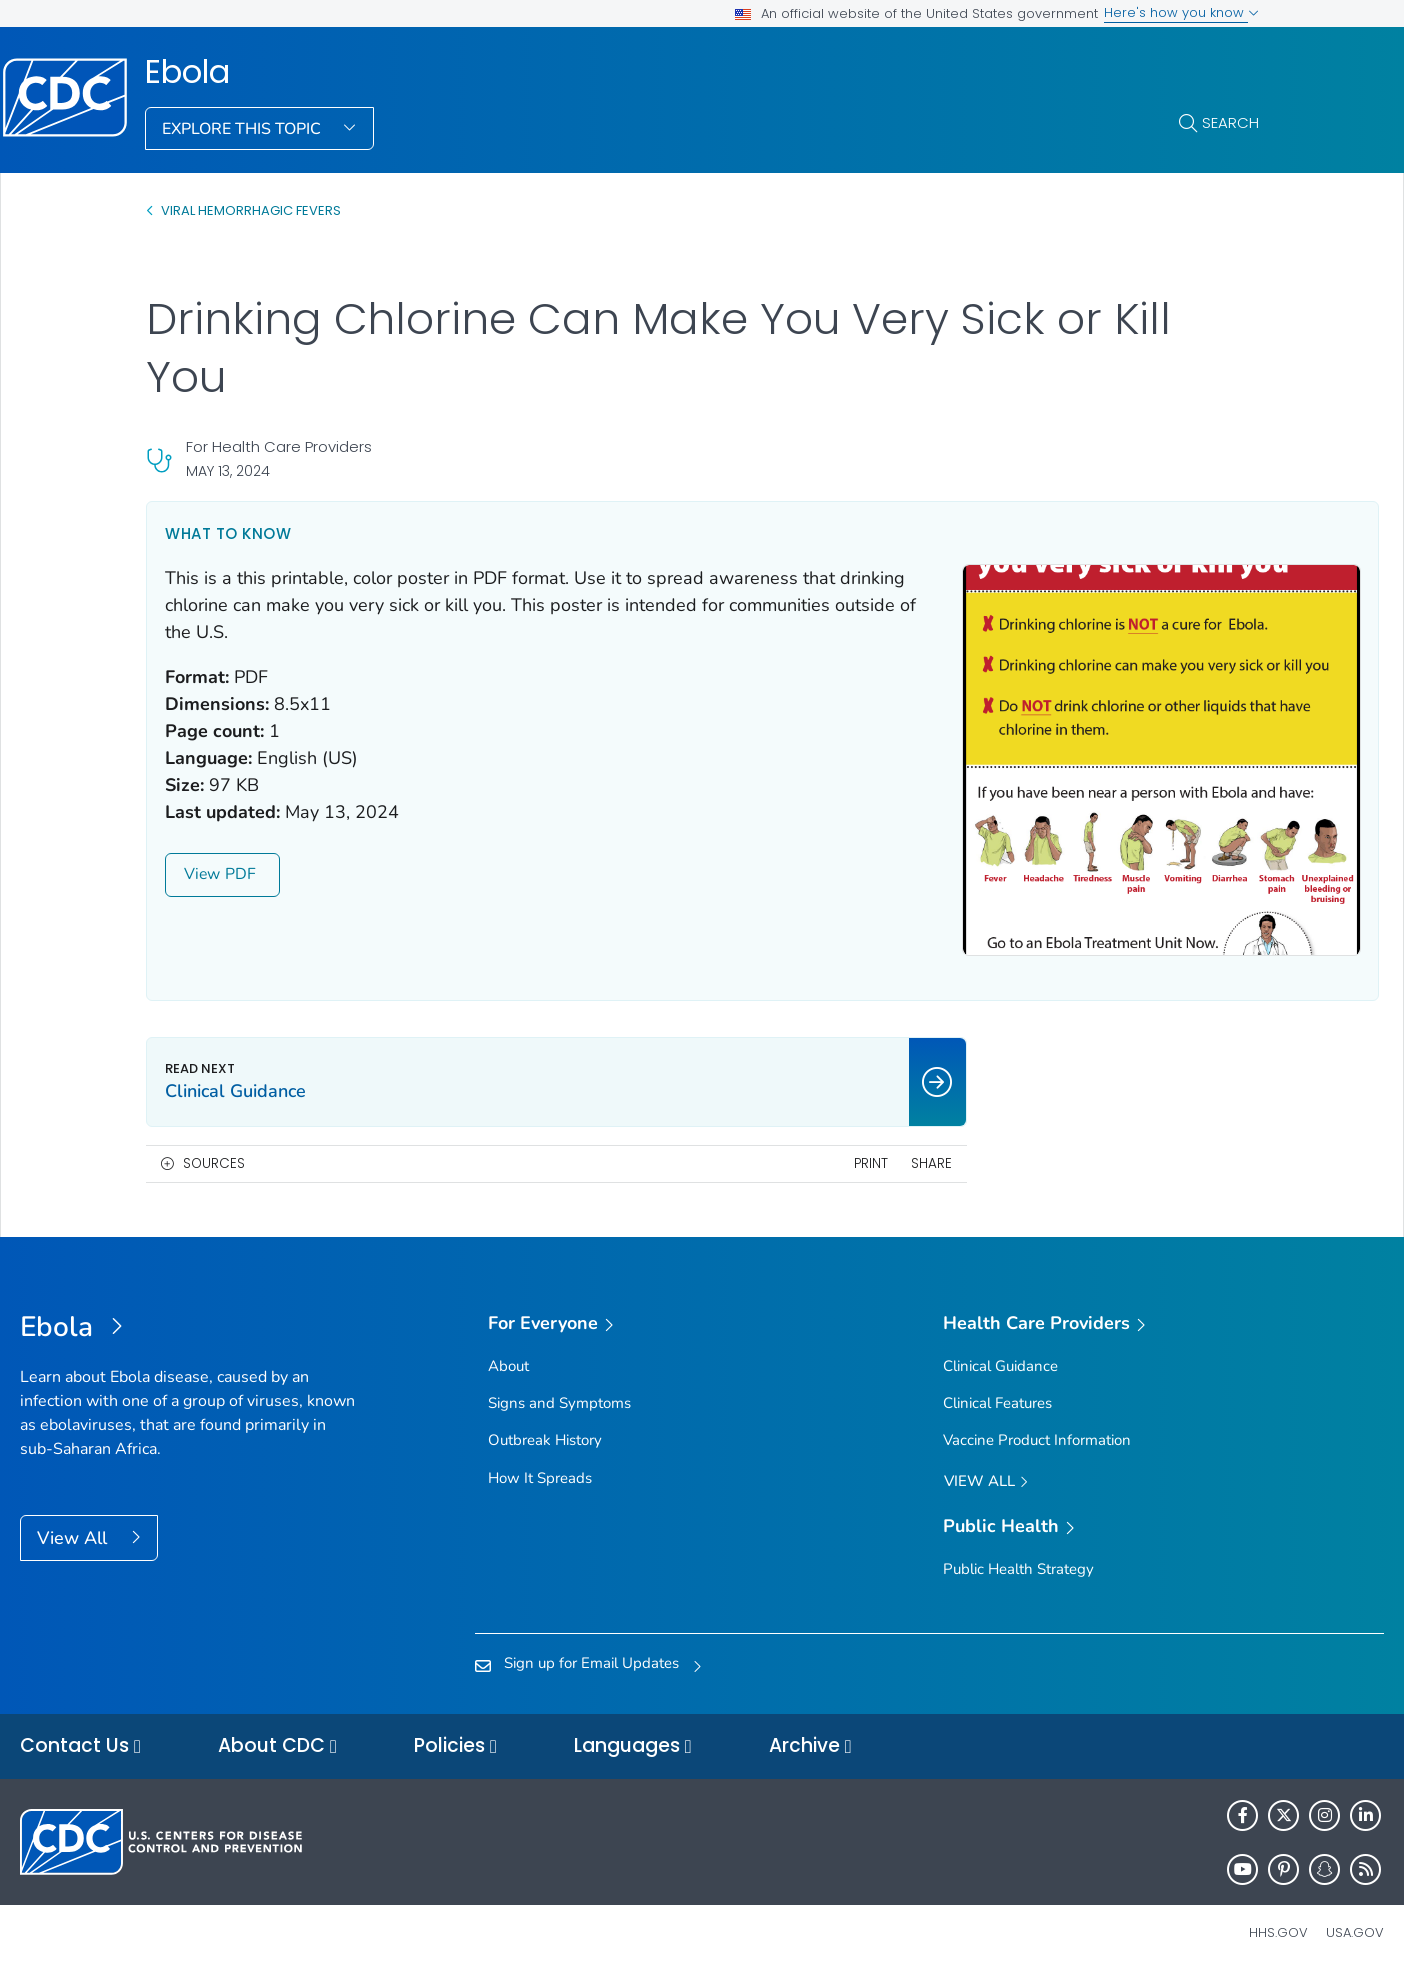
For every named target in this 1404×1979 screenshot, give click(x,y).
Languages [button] (633, 1746)
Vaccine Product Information (1037, 1440)
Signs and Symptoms (559, 1403)
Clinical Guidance (1000, 1366)
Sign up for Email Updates (591, 1663)
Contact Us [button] (80, 1746)
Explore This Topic (243, 129)
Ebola (187, 72)
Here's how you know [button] (1181, 12)
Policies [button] (455, 1746)
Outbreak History (545, 1440)
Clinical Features (997, 1403)
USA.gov (1355, 1932)
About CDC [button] (277, 1746)
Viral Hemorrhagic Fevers (251, 210)
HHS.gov (1278, 1932)
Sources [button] (214, 1163)
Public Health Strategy (1018, 1569)
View (222, 874)
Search (1230, 122)
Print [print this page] (792, 1163)
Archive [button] (810, 1746)
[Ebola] (190, 1328)
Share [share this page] (852, 1163)
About (508, 1366)
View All (74, 1538)
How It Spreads (540, 1478)
